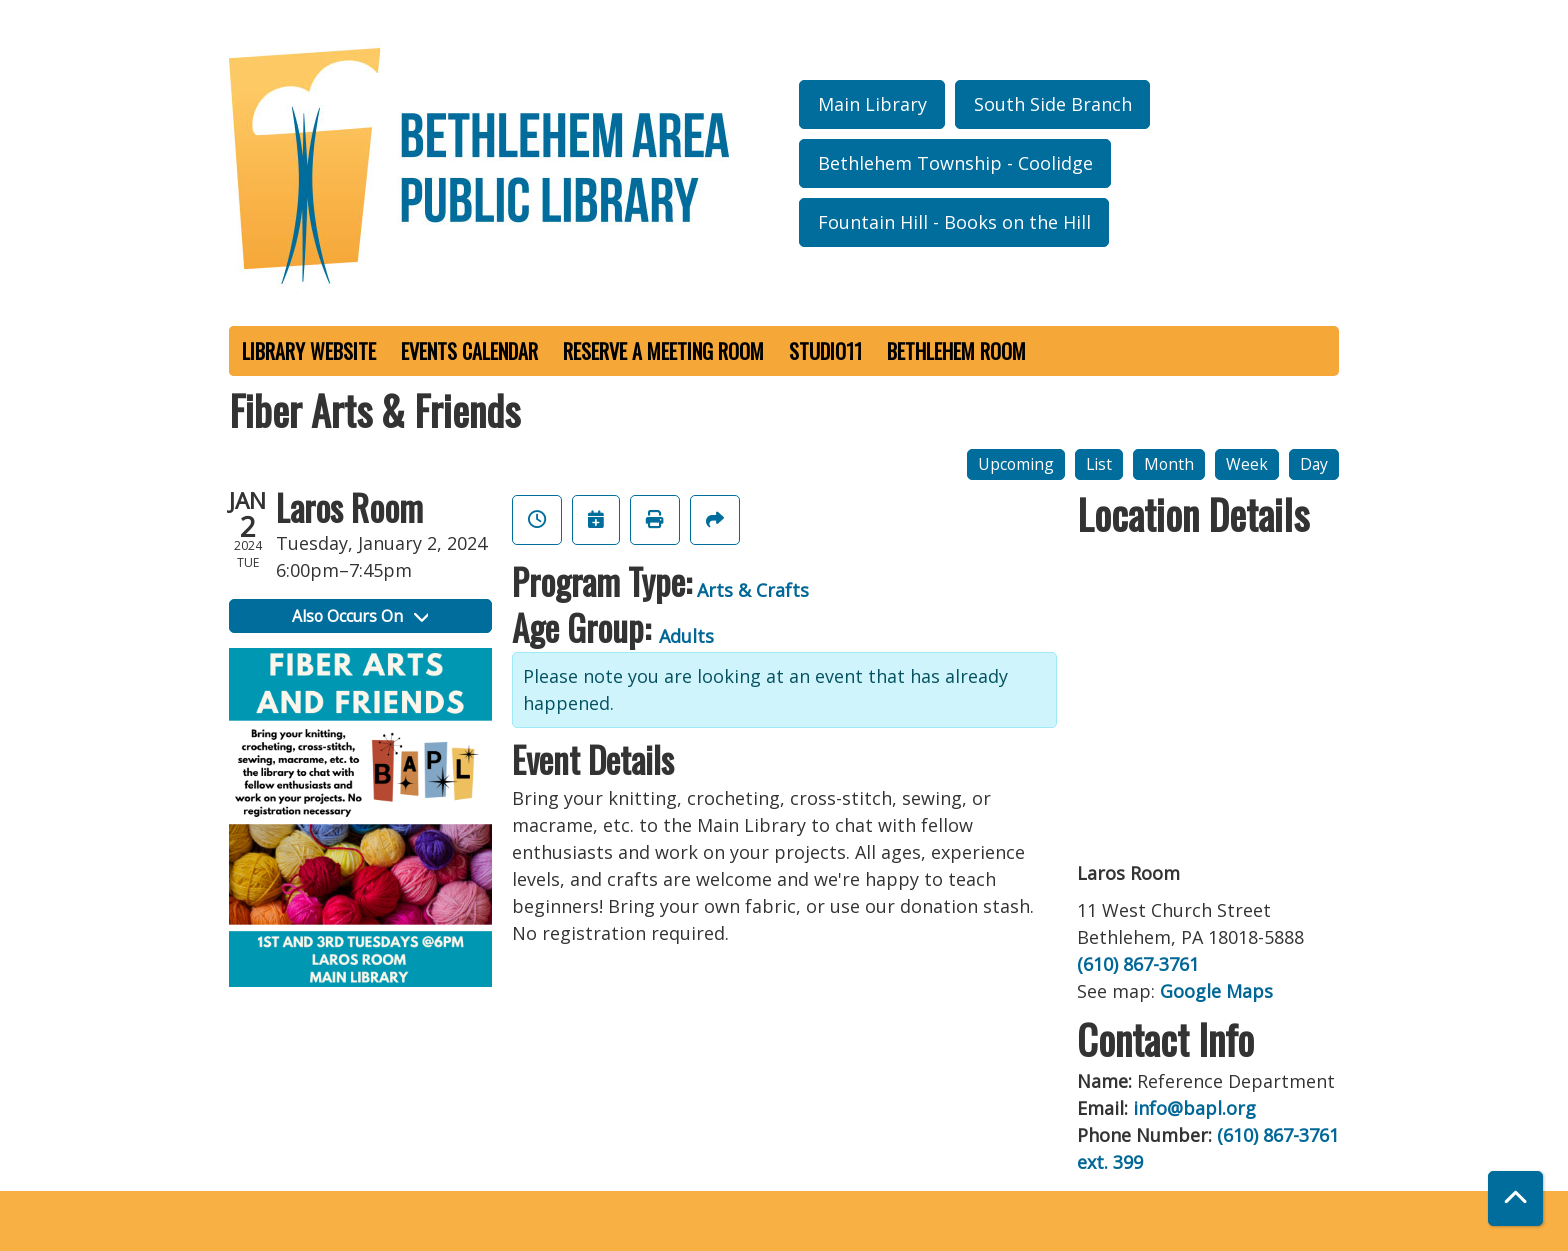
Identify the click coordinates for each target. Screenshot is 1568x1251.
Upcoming (1016, 464)
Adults (686, 636)
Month (1169, 464)
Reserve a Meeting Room (663, 351)
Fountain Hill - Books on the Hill (954, 222)
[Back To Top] (1515, 1198)
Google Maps (1216, 991)
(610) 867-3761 (1138, 964)
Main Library (872, 104)
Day (1314, 464)
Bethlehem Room (956, 351)
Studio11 (825, 351)
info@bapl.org (1194, 1108)
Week (1247, 464)
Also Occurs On (360, 616)
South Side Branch (1053, 104)
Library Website (309, 351)
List (1099, 464)
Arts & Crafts (753, 590)
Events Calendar (469, 351)
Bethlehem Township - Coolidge (955, 163)
